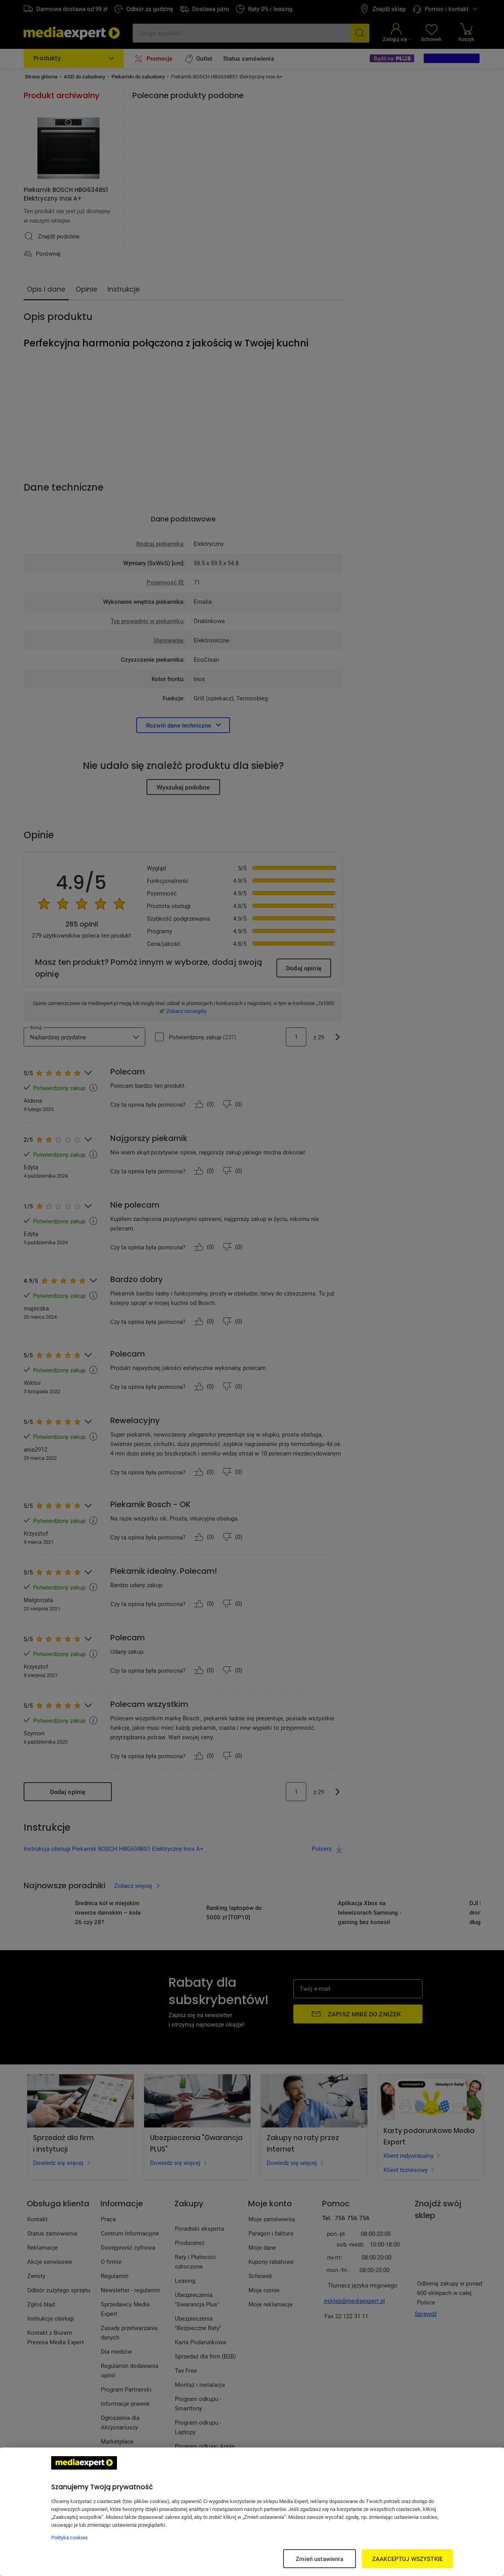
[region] (252, 2512)
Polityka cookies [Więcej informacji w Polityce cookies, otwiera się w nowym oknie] (69, 2537)
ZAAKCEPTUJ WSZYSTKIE (407, 2559)
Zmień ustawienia (319, 2559)
